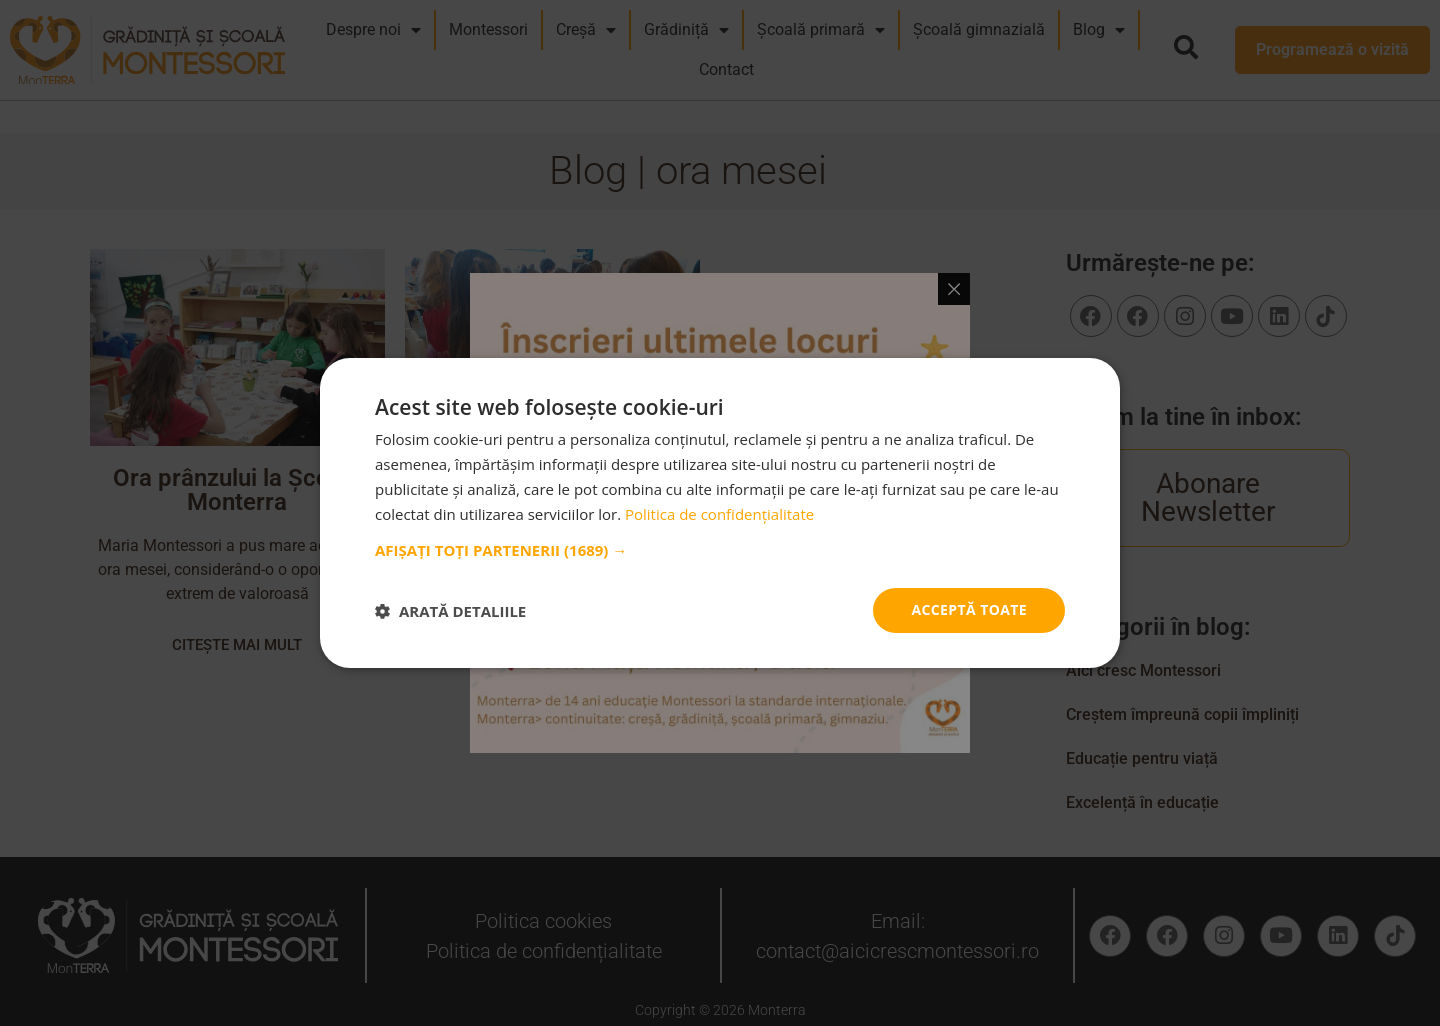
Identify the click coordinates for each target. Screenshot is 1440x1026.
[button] (720, 550)
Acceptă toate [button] (969, 609)
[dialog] (720, 513)
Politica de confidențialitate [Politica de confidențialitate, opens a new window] (719, 514)
